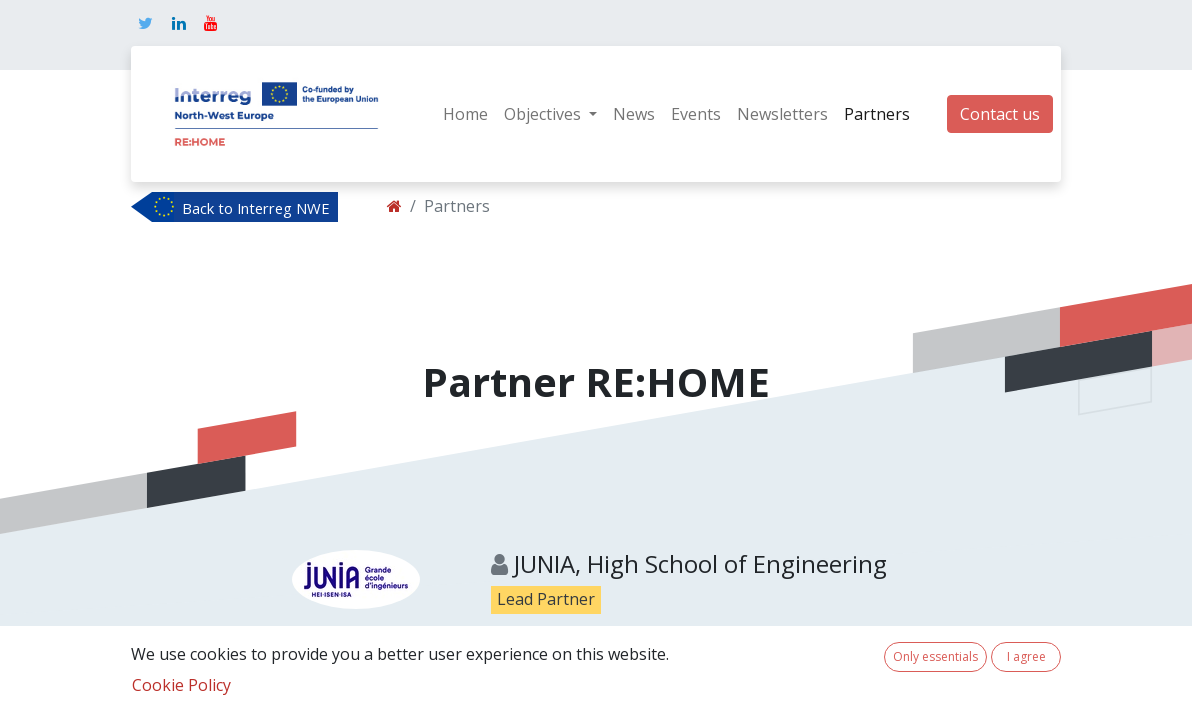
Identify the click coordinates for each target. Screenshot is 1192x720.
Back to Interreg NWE (256, 208)
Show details (548, 679)
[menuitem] (465, 114)
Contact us (1000, 114)
